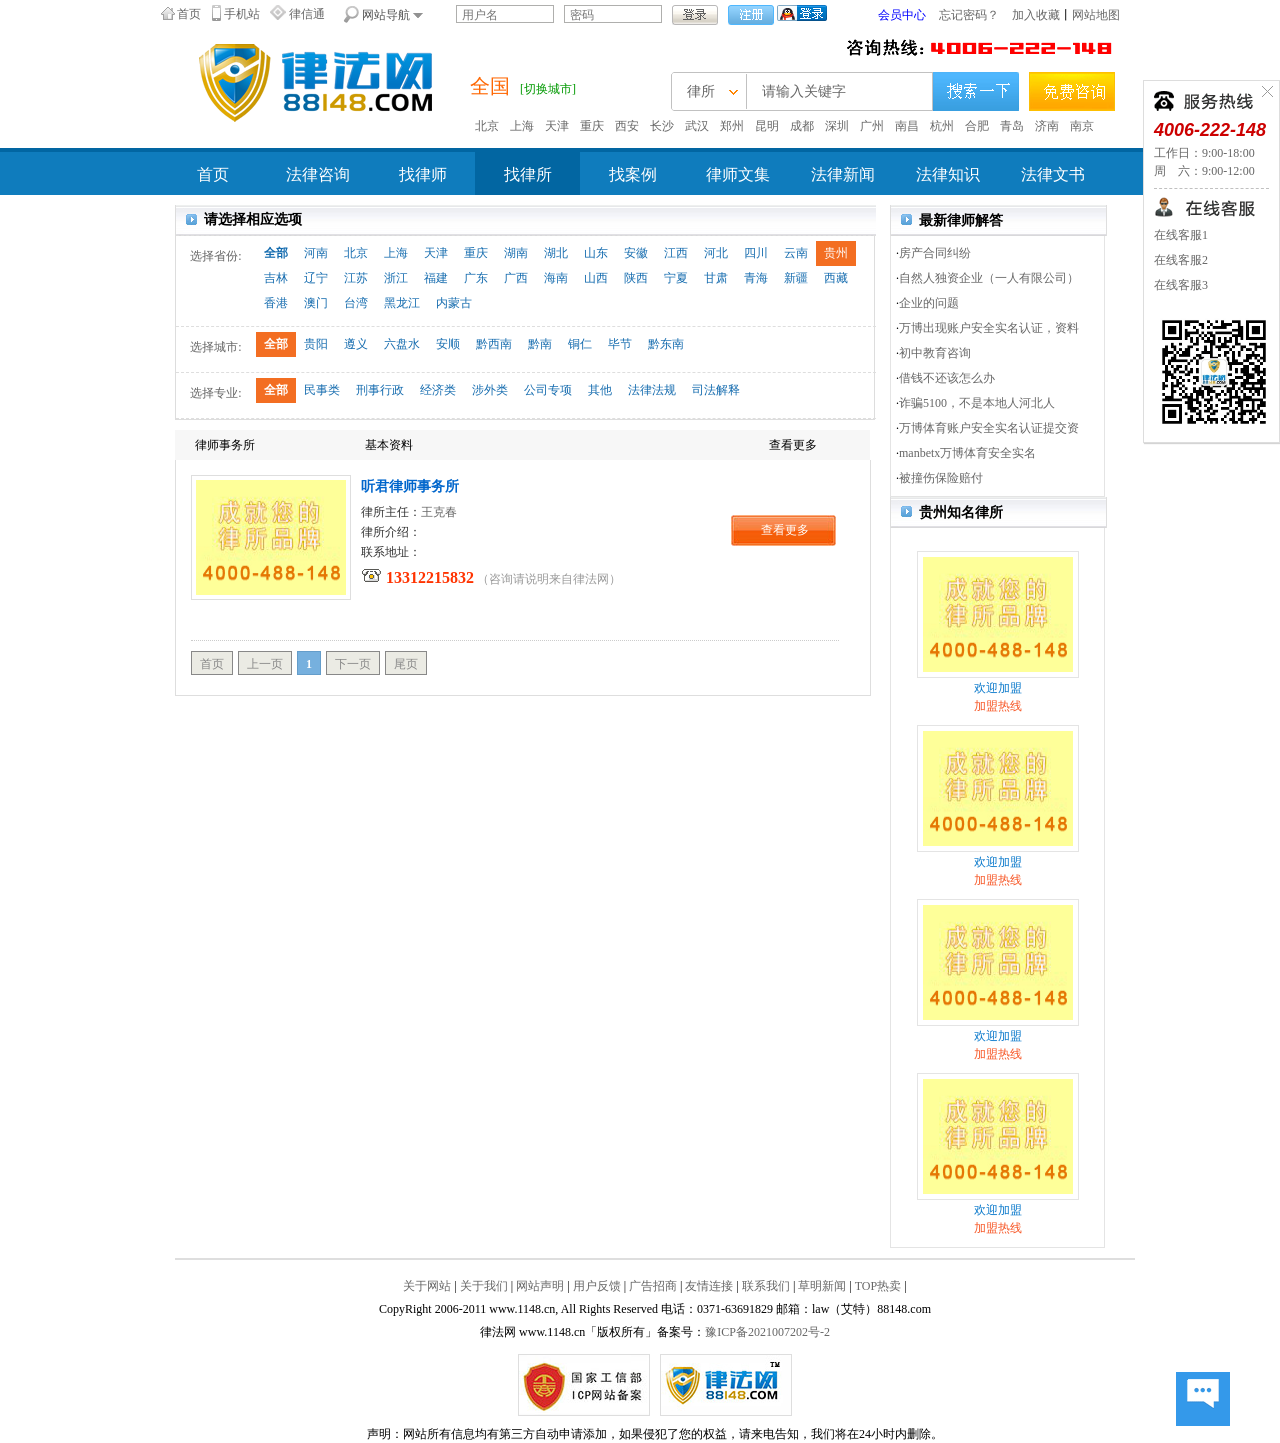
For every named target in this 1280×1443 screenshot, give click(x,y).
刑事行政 (380, 390)
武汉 (697, 126)
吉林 (276, 278)
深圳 (837, 126)
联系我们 (766, 1286)
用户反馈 (597, 1286)
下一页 (353, 664)
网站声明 (540, 1286)
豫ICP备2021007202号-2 (767, 1332)
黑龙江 (402, 303)
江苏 (356, 278)
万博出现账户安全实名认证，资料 (989, 328)
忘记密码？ (969, 15)
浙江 (396, 278)
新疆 (796, 278)
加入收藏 (1036, 15)
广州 (872, 126)
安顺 (448, 344)
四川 (756, 253)
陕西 (636, 278)
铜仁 (580, 344)
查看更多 (785, 530)
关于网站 (427, 1286)
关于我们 (484, 1286)
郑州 (732, 126)
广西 (516, 278)
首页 (189, 14)
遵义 (356, 344)
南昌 (907, 126)
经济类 (438, 390)
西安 (627, 126)
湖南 (516, 253)
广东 (476, 278)
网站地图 (1096, 15)
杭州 (942, 126)
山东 (596, 253)
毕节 (620, 344)
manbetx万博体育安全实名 (967, 453)
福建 (436, 278)
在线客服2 (1181, 260)
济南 (1047, 126)
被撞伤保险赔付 (941, 478)
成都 (802, 126)
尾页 (406, 664)
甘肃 (716, 278)
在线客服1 (1181, 235)
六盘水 (402, 344)
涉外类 (490, 390)
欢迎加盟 (998, 688)
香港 (276, 303)
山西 (596, 278)
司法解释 (716, 390)
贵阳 (316, 344)
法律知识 (948, 174)
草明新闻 (822, 1286)
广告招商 (653, 1286)
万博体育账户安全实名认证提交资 (989, 428)
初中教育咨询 (935, 353)
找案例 (633, 174)
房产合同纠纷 (935, 253)
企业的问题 (929, 303)
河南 (316, 253)
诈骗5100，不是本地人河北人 (977, 403)
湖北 (556, 253)
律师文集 (738, 174)
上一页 (265, 664)
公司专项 (548, 390)
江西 (676, 253)
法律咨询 (318, 174)
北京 (487, 126)
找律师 (423, 174)
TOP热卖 (878, 1286)
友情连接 (709, 1286)
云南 (796, 253)
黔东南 (666, 344)
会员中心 (902, 15)
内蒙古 (454, 303)
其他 (600, 390)
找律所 (528, 174)
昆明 (767, 126)
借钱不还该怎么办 (947, 378)
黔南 (540, 344)
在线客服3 (1181, 285)
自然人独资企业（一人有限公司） (989, 278)
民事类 (322, 390)
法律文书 (1053, 174)
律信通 (307, 14)
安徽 (636, 253)
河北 (716, 253)
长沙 (662, 126)
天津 (557, 126)
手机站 (242, 14)
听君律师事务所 (410, 486)
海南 (556, 278)
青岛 (1012, 126)
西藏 (836, 278)
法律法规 (652, 390)
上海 (522, 126)
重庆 (592, 126)
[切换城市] (548, 89)
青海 (756, 278)
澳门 (316, 303)
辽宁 (316, 278)
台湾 (356, 303)
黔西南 (494, 344)
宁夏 (676, 278)
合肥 (977, 126)
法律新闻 (843, 174)
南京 (1082, 126)
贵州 (836, 253)
